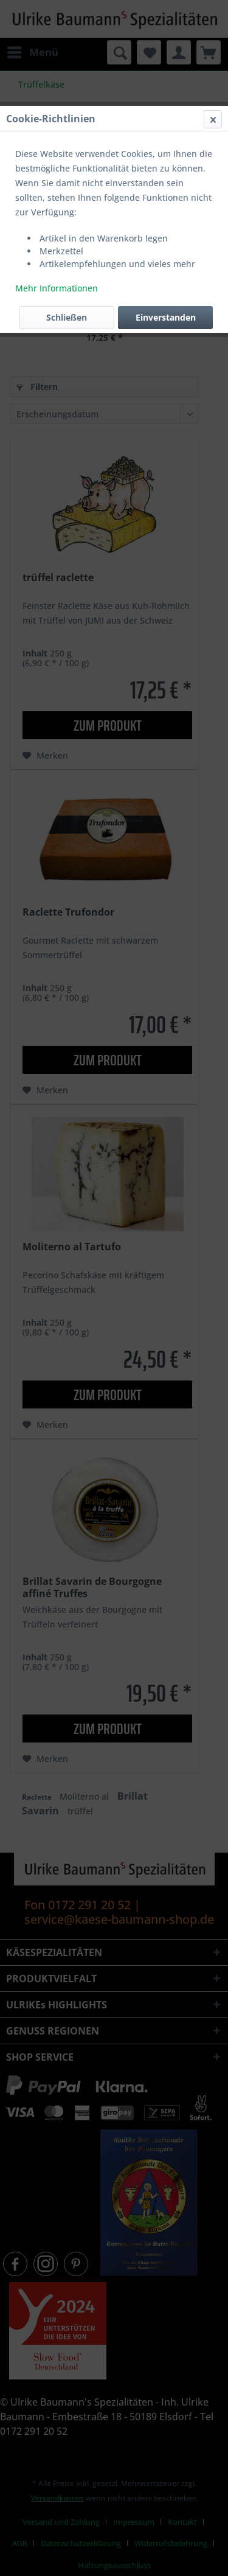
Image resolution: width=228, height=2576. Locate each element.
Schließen (66, 317)
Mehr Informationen (56, 288)
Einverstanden (166, 317)
